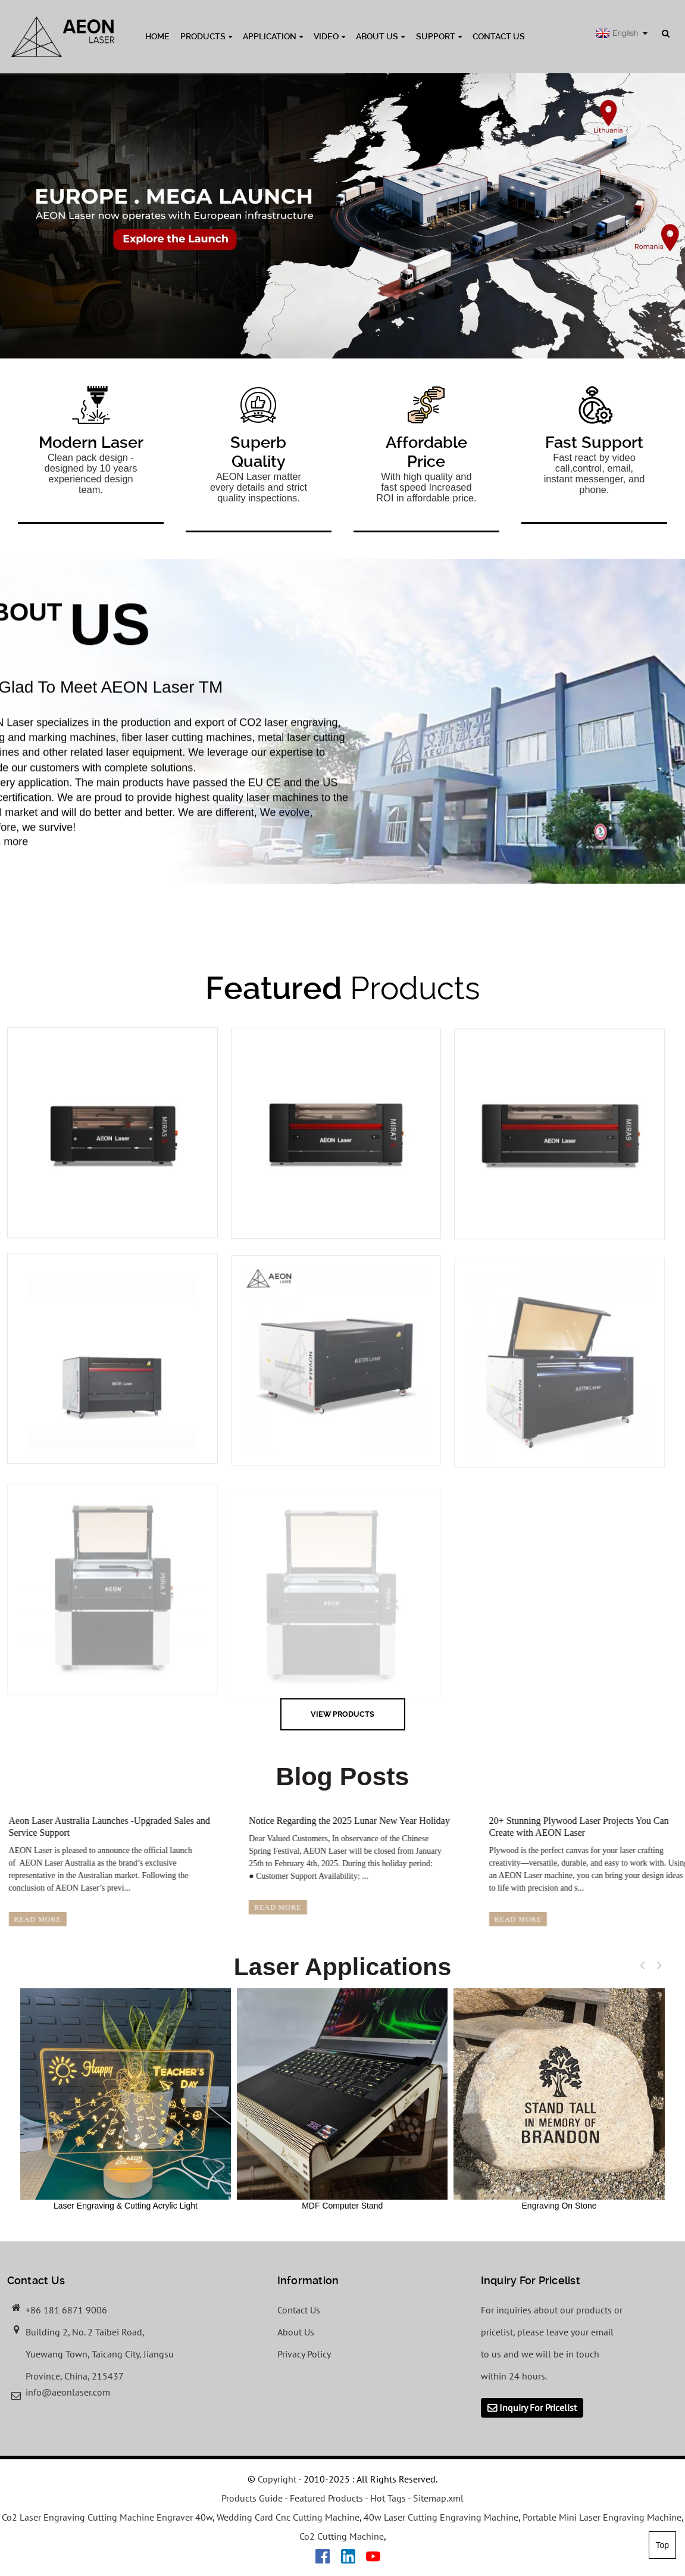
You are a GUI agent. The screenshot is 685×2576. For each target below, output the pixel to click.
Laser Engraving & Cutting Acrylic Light (125, 2099)
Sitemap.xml (438, 2498)
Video (329, 36)
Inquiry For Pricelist (538, 2407)
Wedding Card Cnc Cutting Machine (288, 2517)
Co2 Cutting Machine (341, 2536)
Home (157, 36)
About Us (380, 36)
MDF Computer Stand (342, 2099)
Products (206, 36)
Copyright (275, 2479)
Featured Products (326, 2498)
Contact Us (499, 36)
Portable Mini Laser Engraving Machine (602, 2517)
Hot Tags (388, 2498)
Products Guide (252, 2498)
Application (273, 36)
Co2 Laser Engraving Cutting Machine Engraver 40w (107, 2517)
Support (439, 36)
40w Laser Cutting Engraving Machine (441, 2517)
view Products (342, 1714)
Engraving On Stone (558, 2099)
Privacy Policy (304, 2354)
